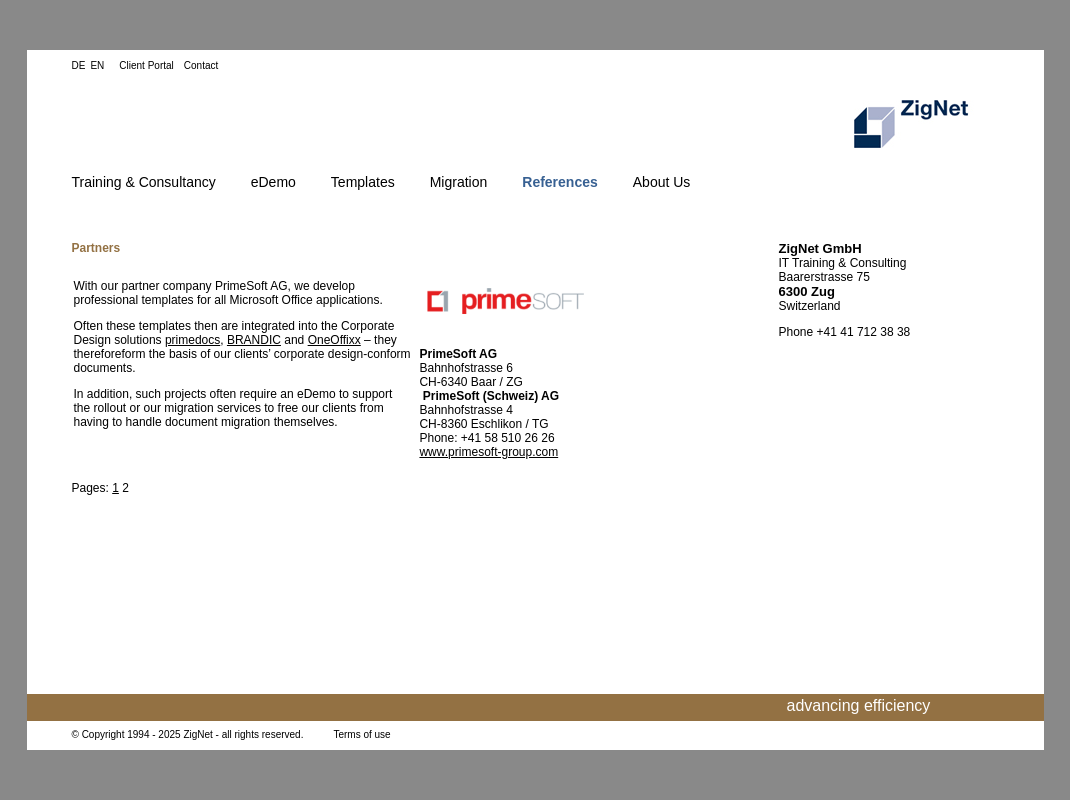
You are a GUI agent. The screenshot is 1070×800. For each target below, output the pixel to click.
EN (97, 65)
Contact (201, 65)
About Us (662, 182)
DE (79, 65)
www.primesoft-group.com (488, 452)
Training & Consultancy (144, 182)
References (560, 182)
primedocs (192, 340)
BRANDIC (254, 340)
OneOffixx (334, 340)
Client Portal (146, 65)
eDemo (273, 182)
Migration (459, 182)
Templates (363, 182)
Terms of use (361, 734)
